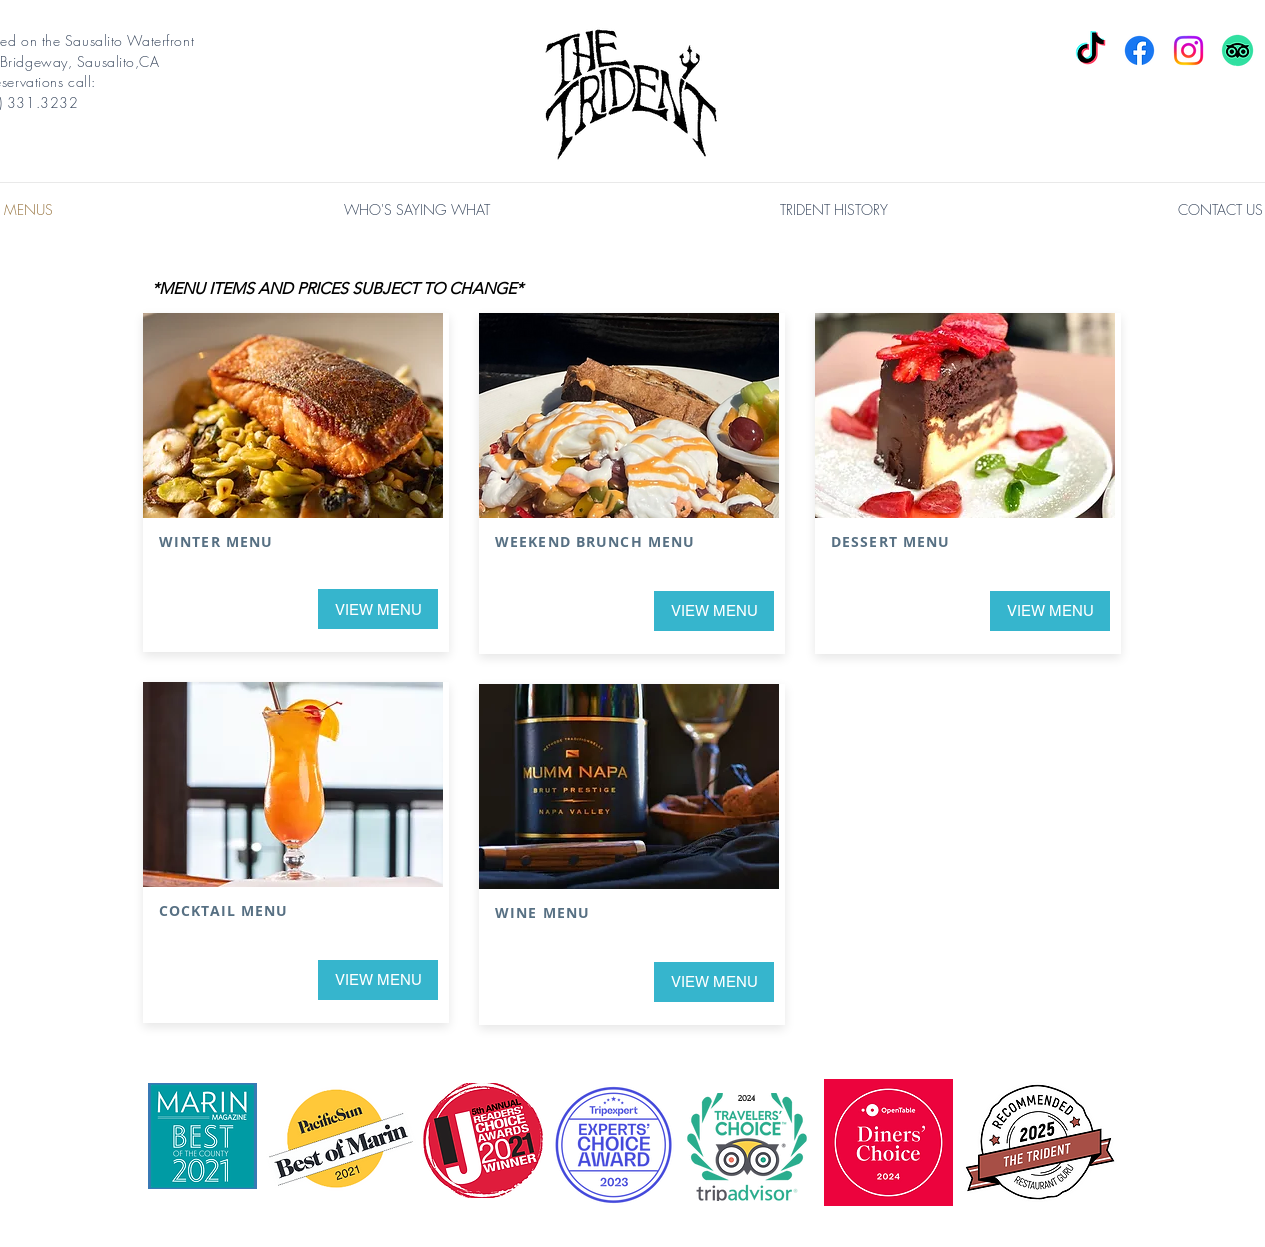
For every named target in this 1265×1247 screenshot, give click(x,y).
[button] (417, 210)
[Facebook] (1139, 50)
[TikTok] (1090, 50)
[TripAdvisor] (1237, 50)
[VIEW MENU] (378, 609)
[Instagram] (1188, 50)
